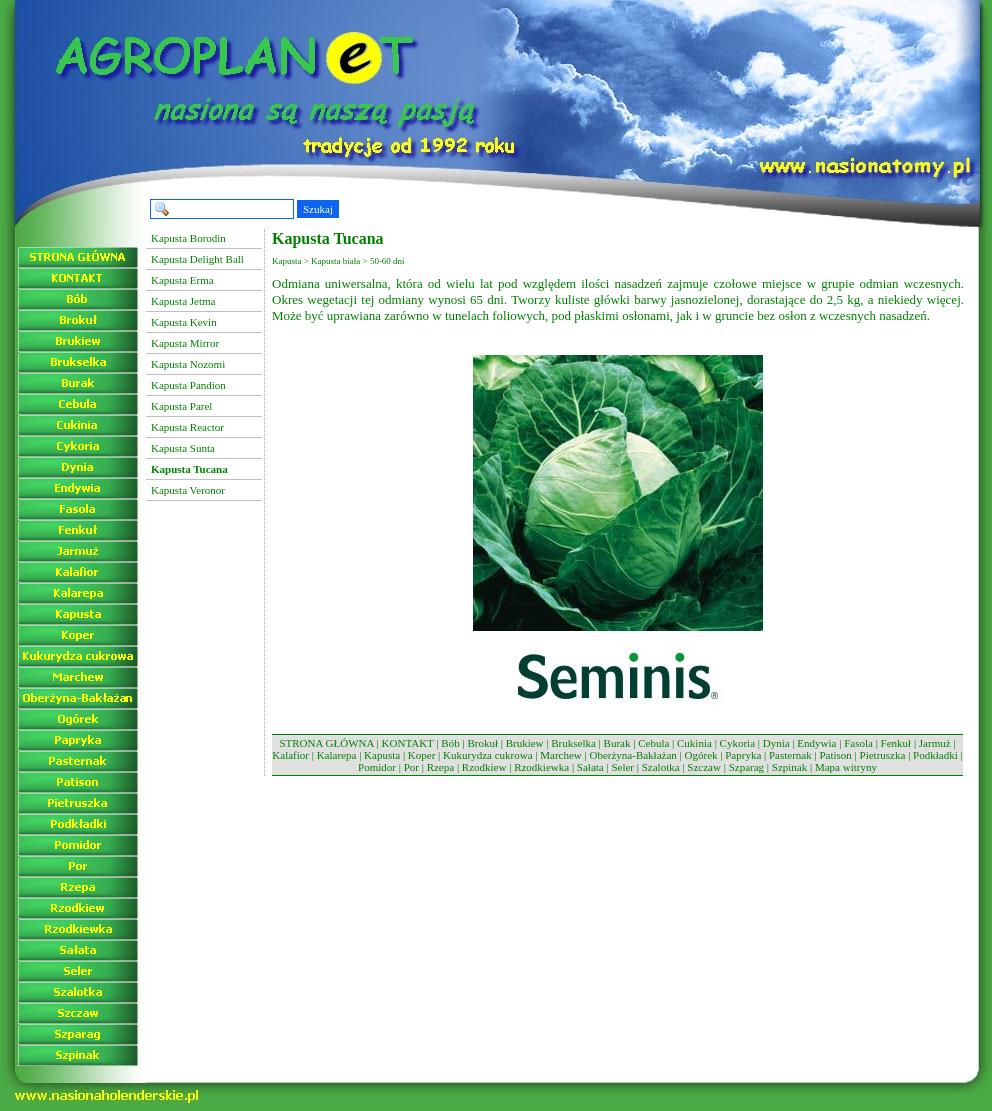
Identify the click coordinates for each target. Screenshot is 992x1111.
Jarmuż (935, 743)
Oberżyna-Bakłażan (632, 755)
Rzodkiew (484, 767)
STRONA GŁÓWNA (326, 743)
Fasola (858, 743)
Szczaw (704, 767)
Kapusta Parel (181, 406)
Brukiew (525, 743)
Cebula (653, 743)
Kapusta (382, 755)
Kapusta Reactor (187, 427)
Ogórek (701, 755)
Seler (622, 767)
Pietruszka (883, 755)
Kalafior (290, 755)
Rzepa (440, 767)
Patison (835, 755)
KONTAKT (408, 743)
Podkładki (935, 755)
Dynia (776, 743)
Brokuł (482, 743)
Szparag (746, 767)
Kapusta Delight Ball (197, 259)
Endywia (816, 743)
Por (411, 767)
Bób (450, 743)
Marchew (561, 755)
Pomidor (377, 767)
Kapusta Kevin (184, 322)
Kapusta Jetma (183, 301)
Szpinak (789, 767)
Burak (617, 743)
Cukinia (694, 743)
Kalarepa (337, 755)
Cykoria (737, 743)
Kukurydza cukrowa (488, 755)
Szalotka (661, 767)
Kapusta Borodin (188, 238)
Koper (422, 755)
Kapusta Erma (182, 280)
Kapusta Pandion (188, 385)
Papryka (743, 755)
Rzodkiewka (541, 767)
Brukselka (573, 743)
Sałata (590, 767)
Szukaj (318, 209)
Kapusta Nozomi (188, 364)
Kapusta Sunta (183, 448)
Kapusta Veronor (188, 490)
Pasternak (790, 755)
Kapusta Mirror (185, 343)
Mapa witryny (846, 767)
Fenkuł (896, 743)
